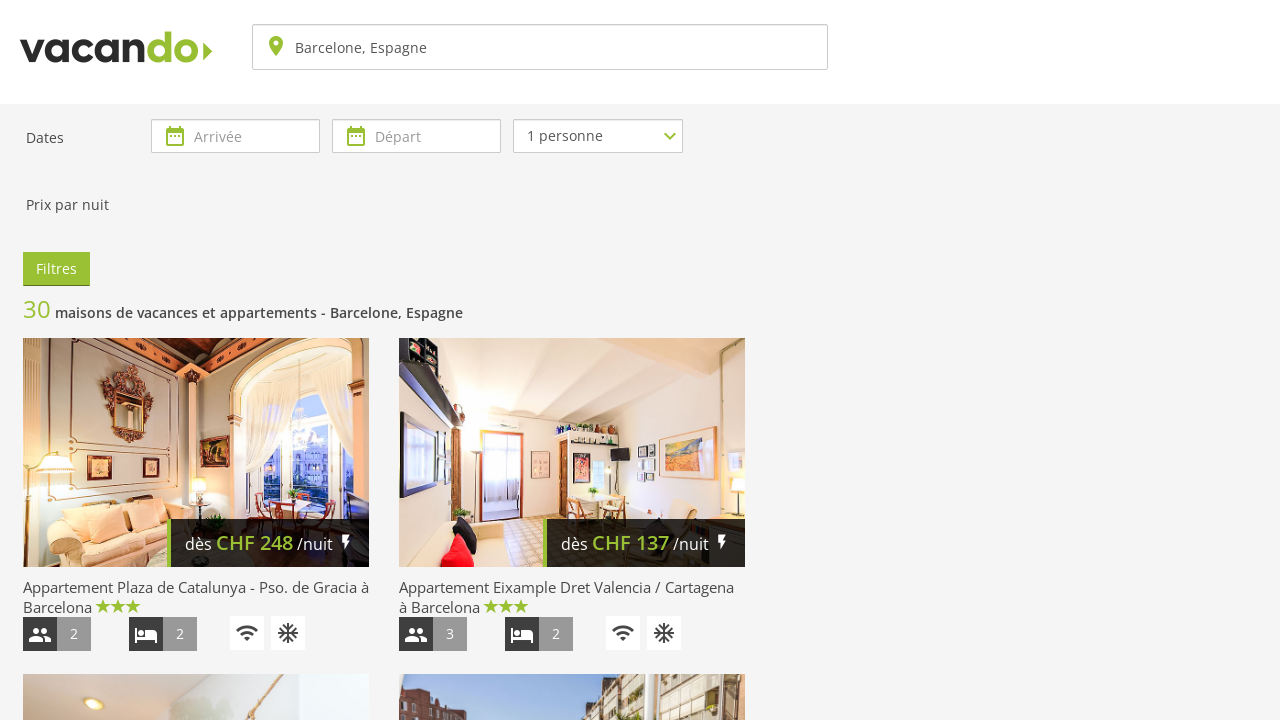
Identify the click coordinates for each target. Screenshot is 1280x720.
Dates (45, 137)
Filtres (56, 268)
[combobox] (540, 47)
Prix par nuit (67, 204)
